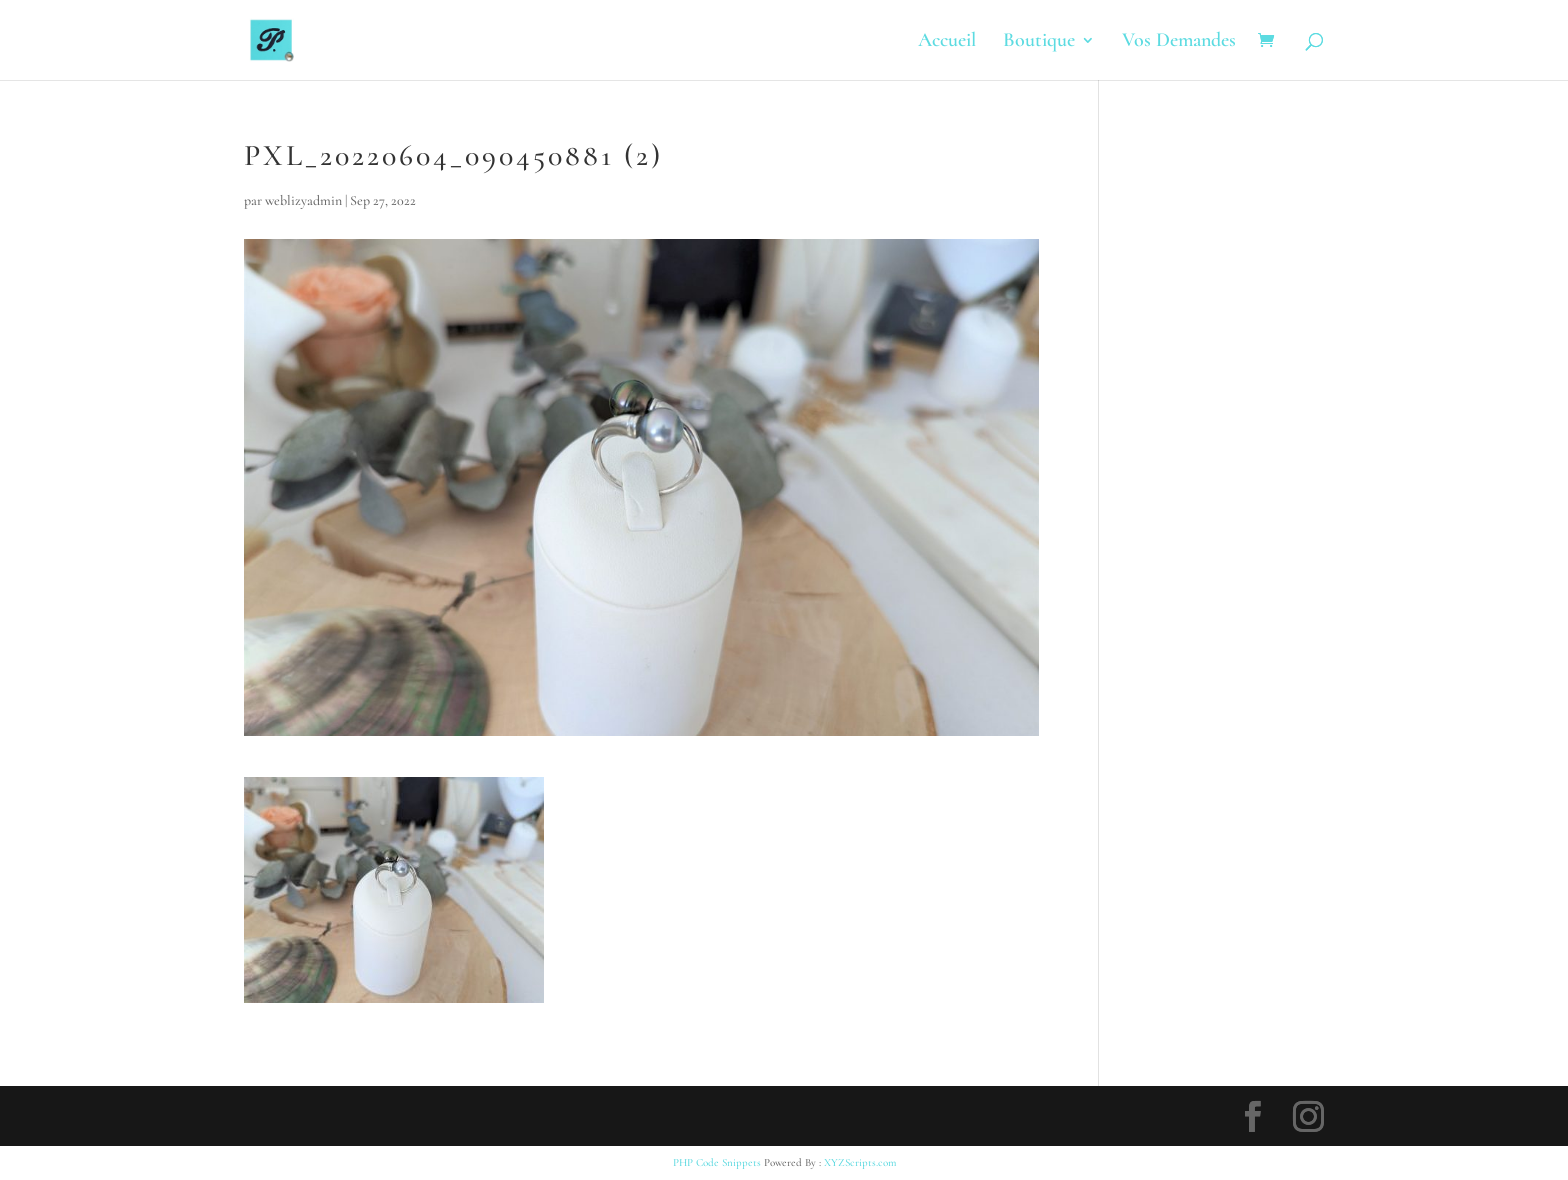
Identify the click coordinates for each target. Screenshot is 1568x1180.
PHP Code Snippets (717, 1162)
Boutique (1039, 42)
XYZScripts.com (860, 1162)
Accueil (947, 42)
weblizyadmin (303, 200)
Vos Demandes (1179, 42)
